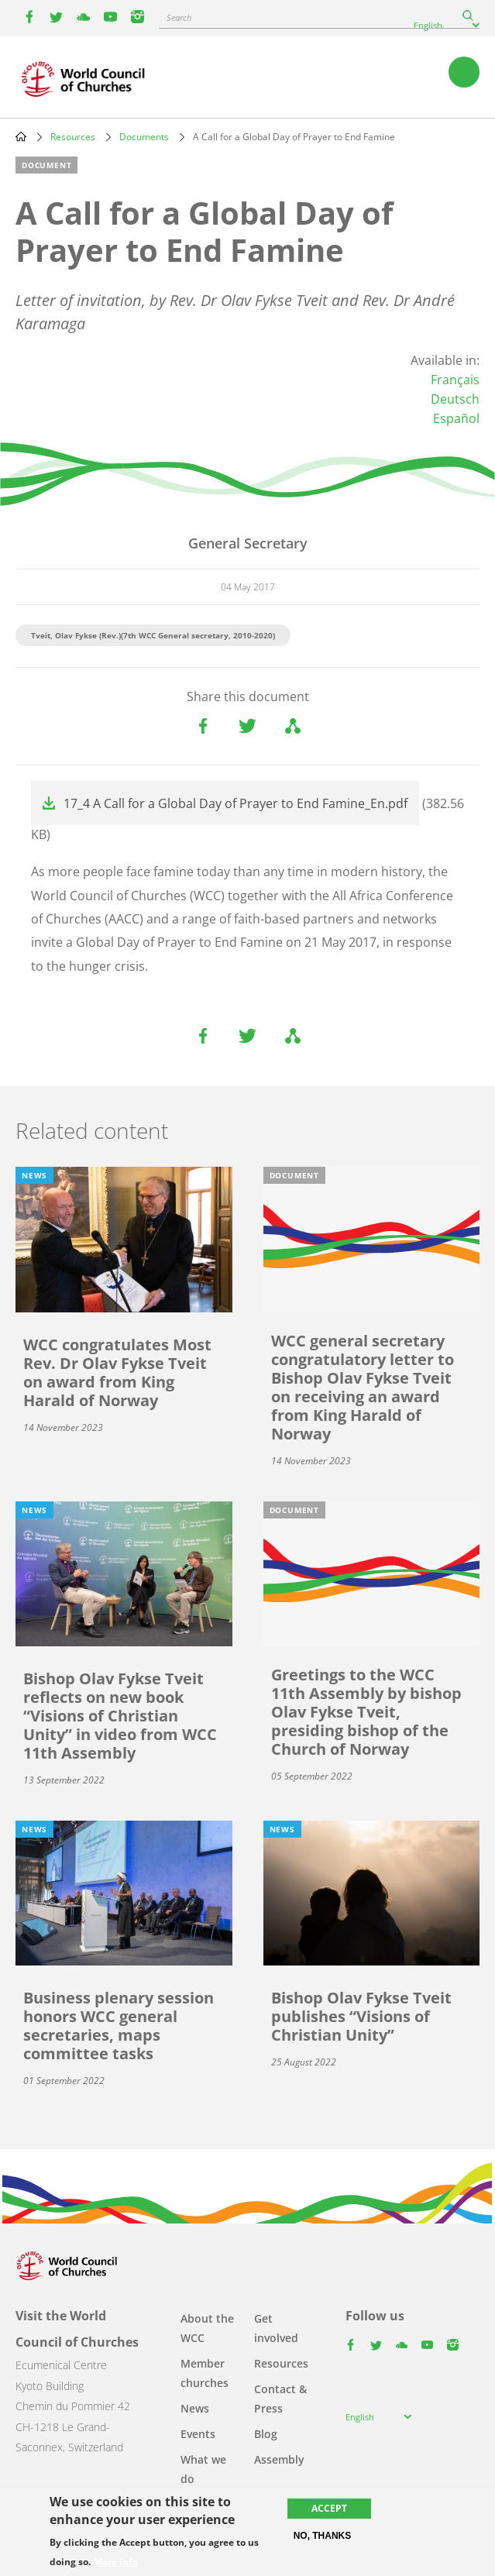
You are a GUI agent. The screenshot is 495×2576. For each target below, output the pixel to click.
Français (455, 379)
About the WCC (207, 2328)
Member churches (204, 2373)
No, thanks (323, 2535)
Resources (72, 136)
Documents (144, 136)
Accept (329, 2508)
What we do (203, 2469)
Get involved (276, 2328)
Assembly (279, 2459)
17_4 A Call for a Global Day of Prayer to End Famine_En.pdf (235, 803)
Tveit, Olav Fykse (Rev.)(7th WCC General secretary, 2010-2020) (153, 635)
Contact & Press (280, 2399)
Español (456, 418)
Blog (265, 2433)
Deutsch (455, 399)
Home (20, 136)
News (194, 2408)
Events (197, 2433)
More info (116, 2562)
